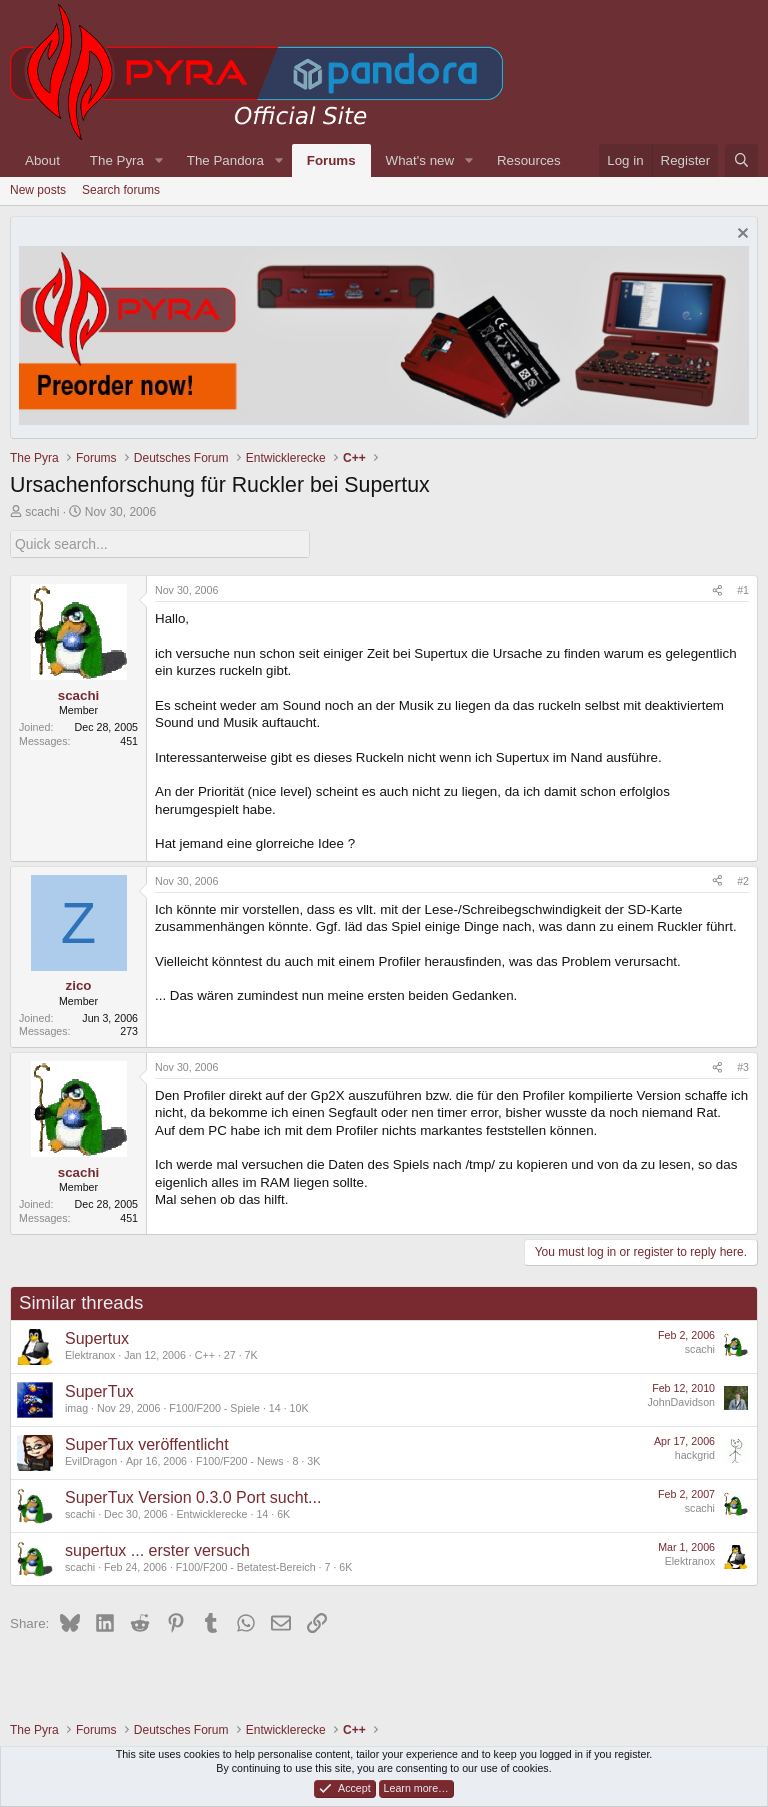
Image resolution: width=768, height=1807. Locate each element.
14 (275, 1408)
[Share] (717, 591)
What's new (420, 160)
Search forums (121, 190)
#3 (743, 1067)
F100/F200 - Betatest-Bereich (246, 1567)
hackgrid (695, 1454)
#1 (743, 590)
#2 (743, 880)
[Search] (741, 160)
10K (299, 1408)
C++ (205, 1355)
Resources (529, 160)
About (42, 160)
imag (76, 1408)
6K (283, 1514)
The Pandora (225, 160)
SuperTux (99, 1390)
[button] (159, 160)
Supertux (97, 1337)
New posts (38, 190)
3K (313, 1461)
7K (251, 1355)
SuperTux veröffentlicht (147, 1443)
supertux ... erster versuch (157, 1549)
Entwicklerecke (211, 1514)
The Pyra (117, 160)
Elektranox (90, 1355)
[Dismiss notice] (740, 235)
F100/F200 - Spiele (214, 1408)
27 (230, 1355)
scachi (42, 512)
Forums (331, 160)
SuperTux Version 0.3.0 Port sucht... (193, 1496)
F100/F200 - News (240, 1461)
